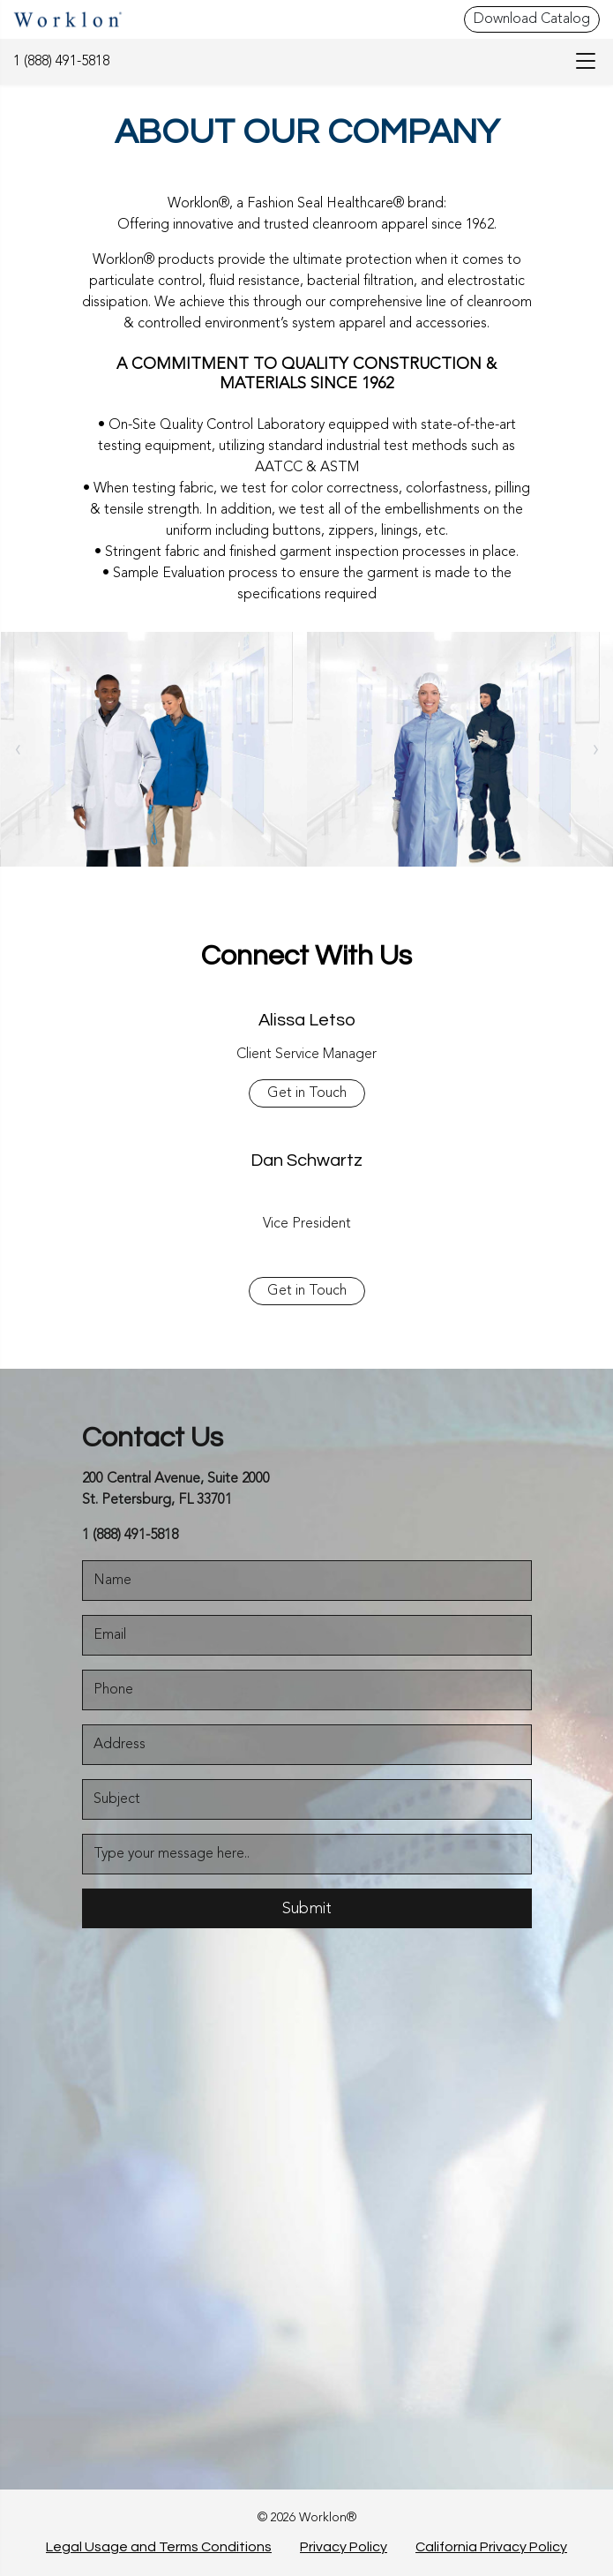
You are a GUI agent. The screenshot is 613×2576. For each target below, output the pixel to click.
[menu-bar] (581, 62)
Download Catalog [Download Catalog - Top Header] (532, 19)
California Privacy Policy (491, 2547)
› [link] (596, 749)
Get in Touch (307, 1093)
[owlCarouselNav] (17, 749)
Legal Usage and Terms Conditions (159, 2547)
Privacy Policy (343, 2547)
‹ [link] (18, 749)
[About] (154, 749)
